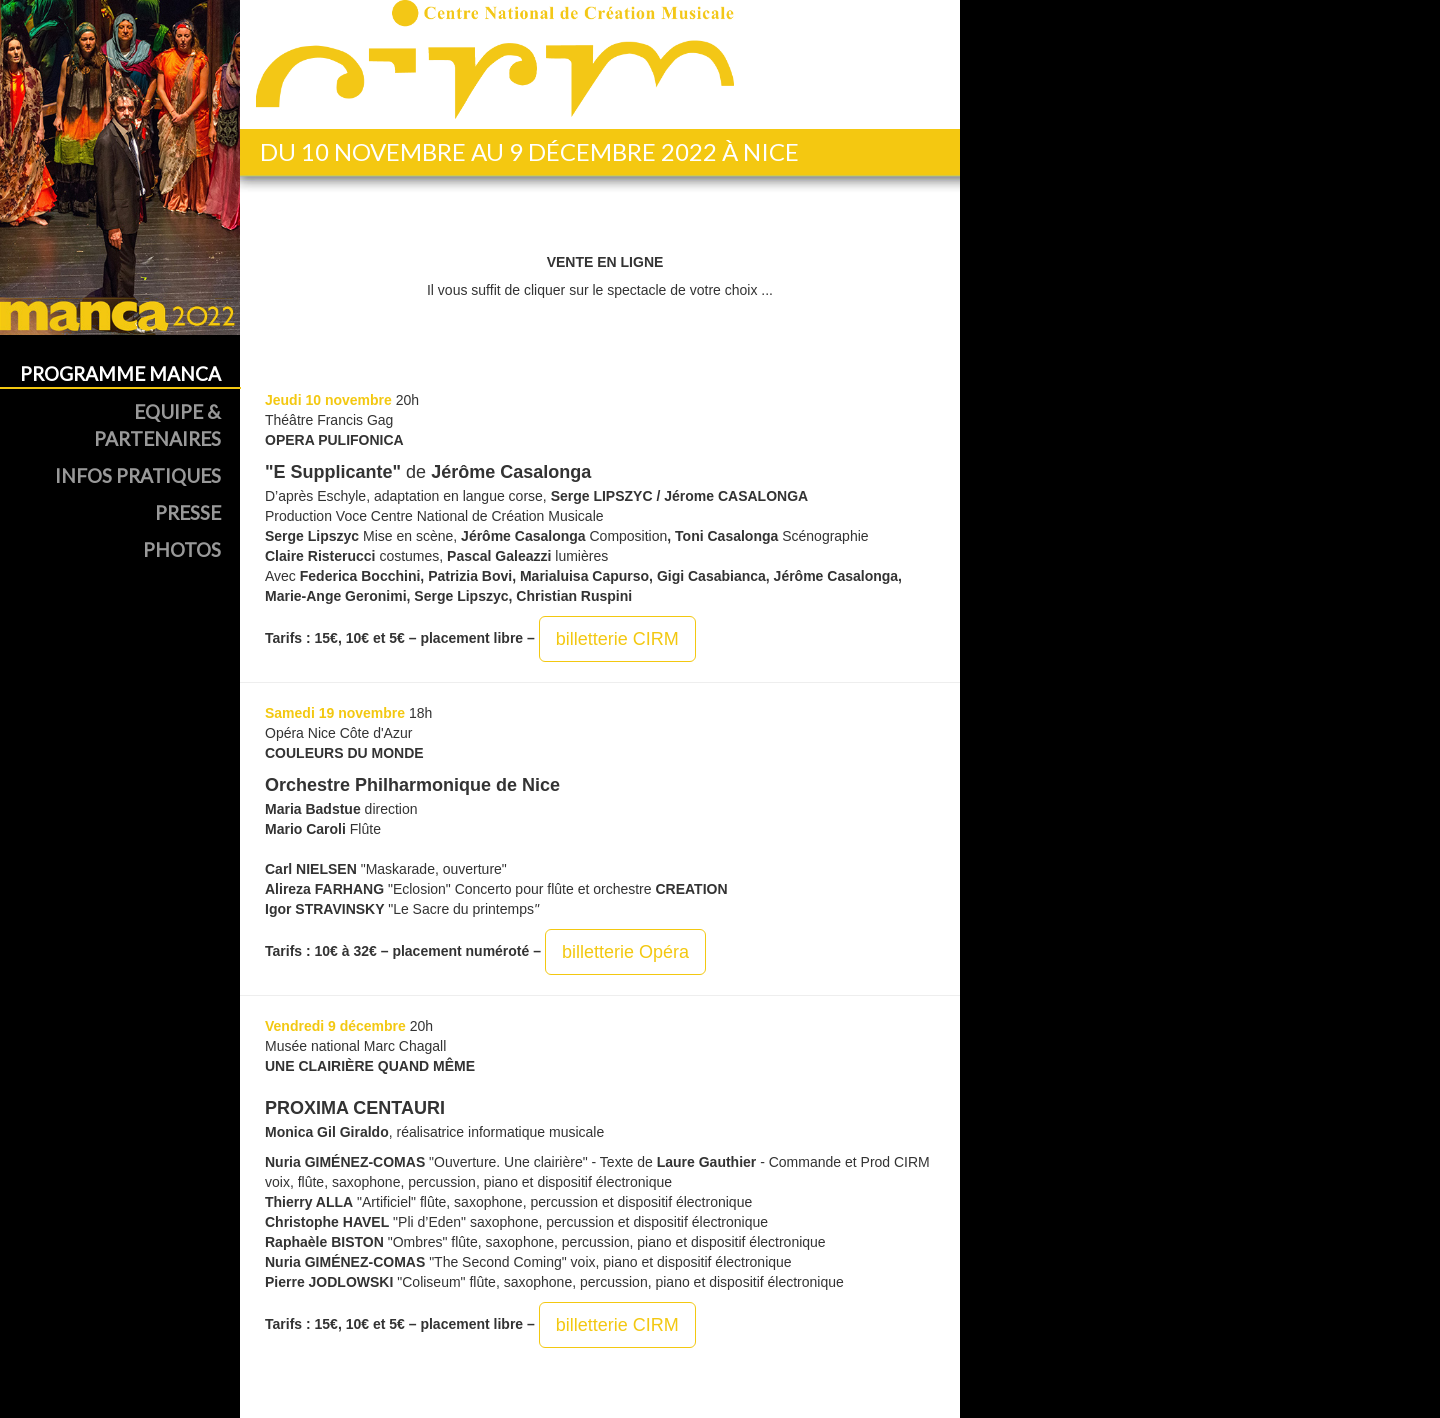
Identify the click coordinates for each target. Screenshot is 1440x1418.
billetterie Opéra (625, 952)
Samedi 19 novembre (335, 713)
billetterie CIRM (617, 639)
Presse (188, 512)
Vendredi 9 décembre (335, 1026)
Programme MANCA (120, 373)
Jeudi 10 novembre (328, 400)
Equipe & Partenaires (157, 425)
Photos (182, 549)
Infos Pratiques (138, 475)
